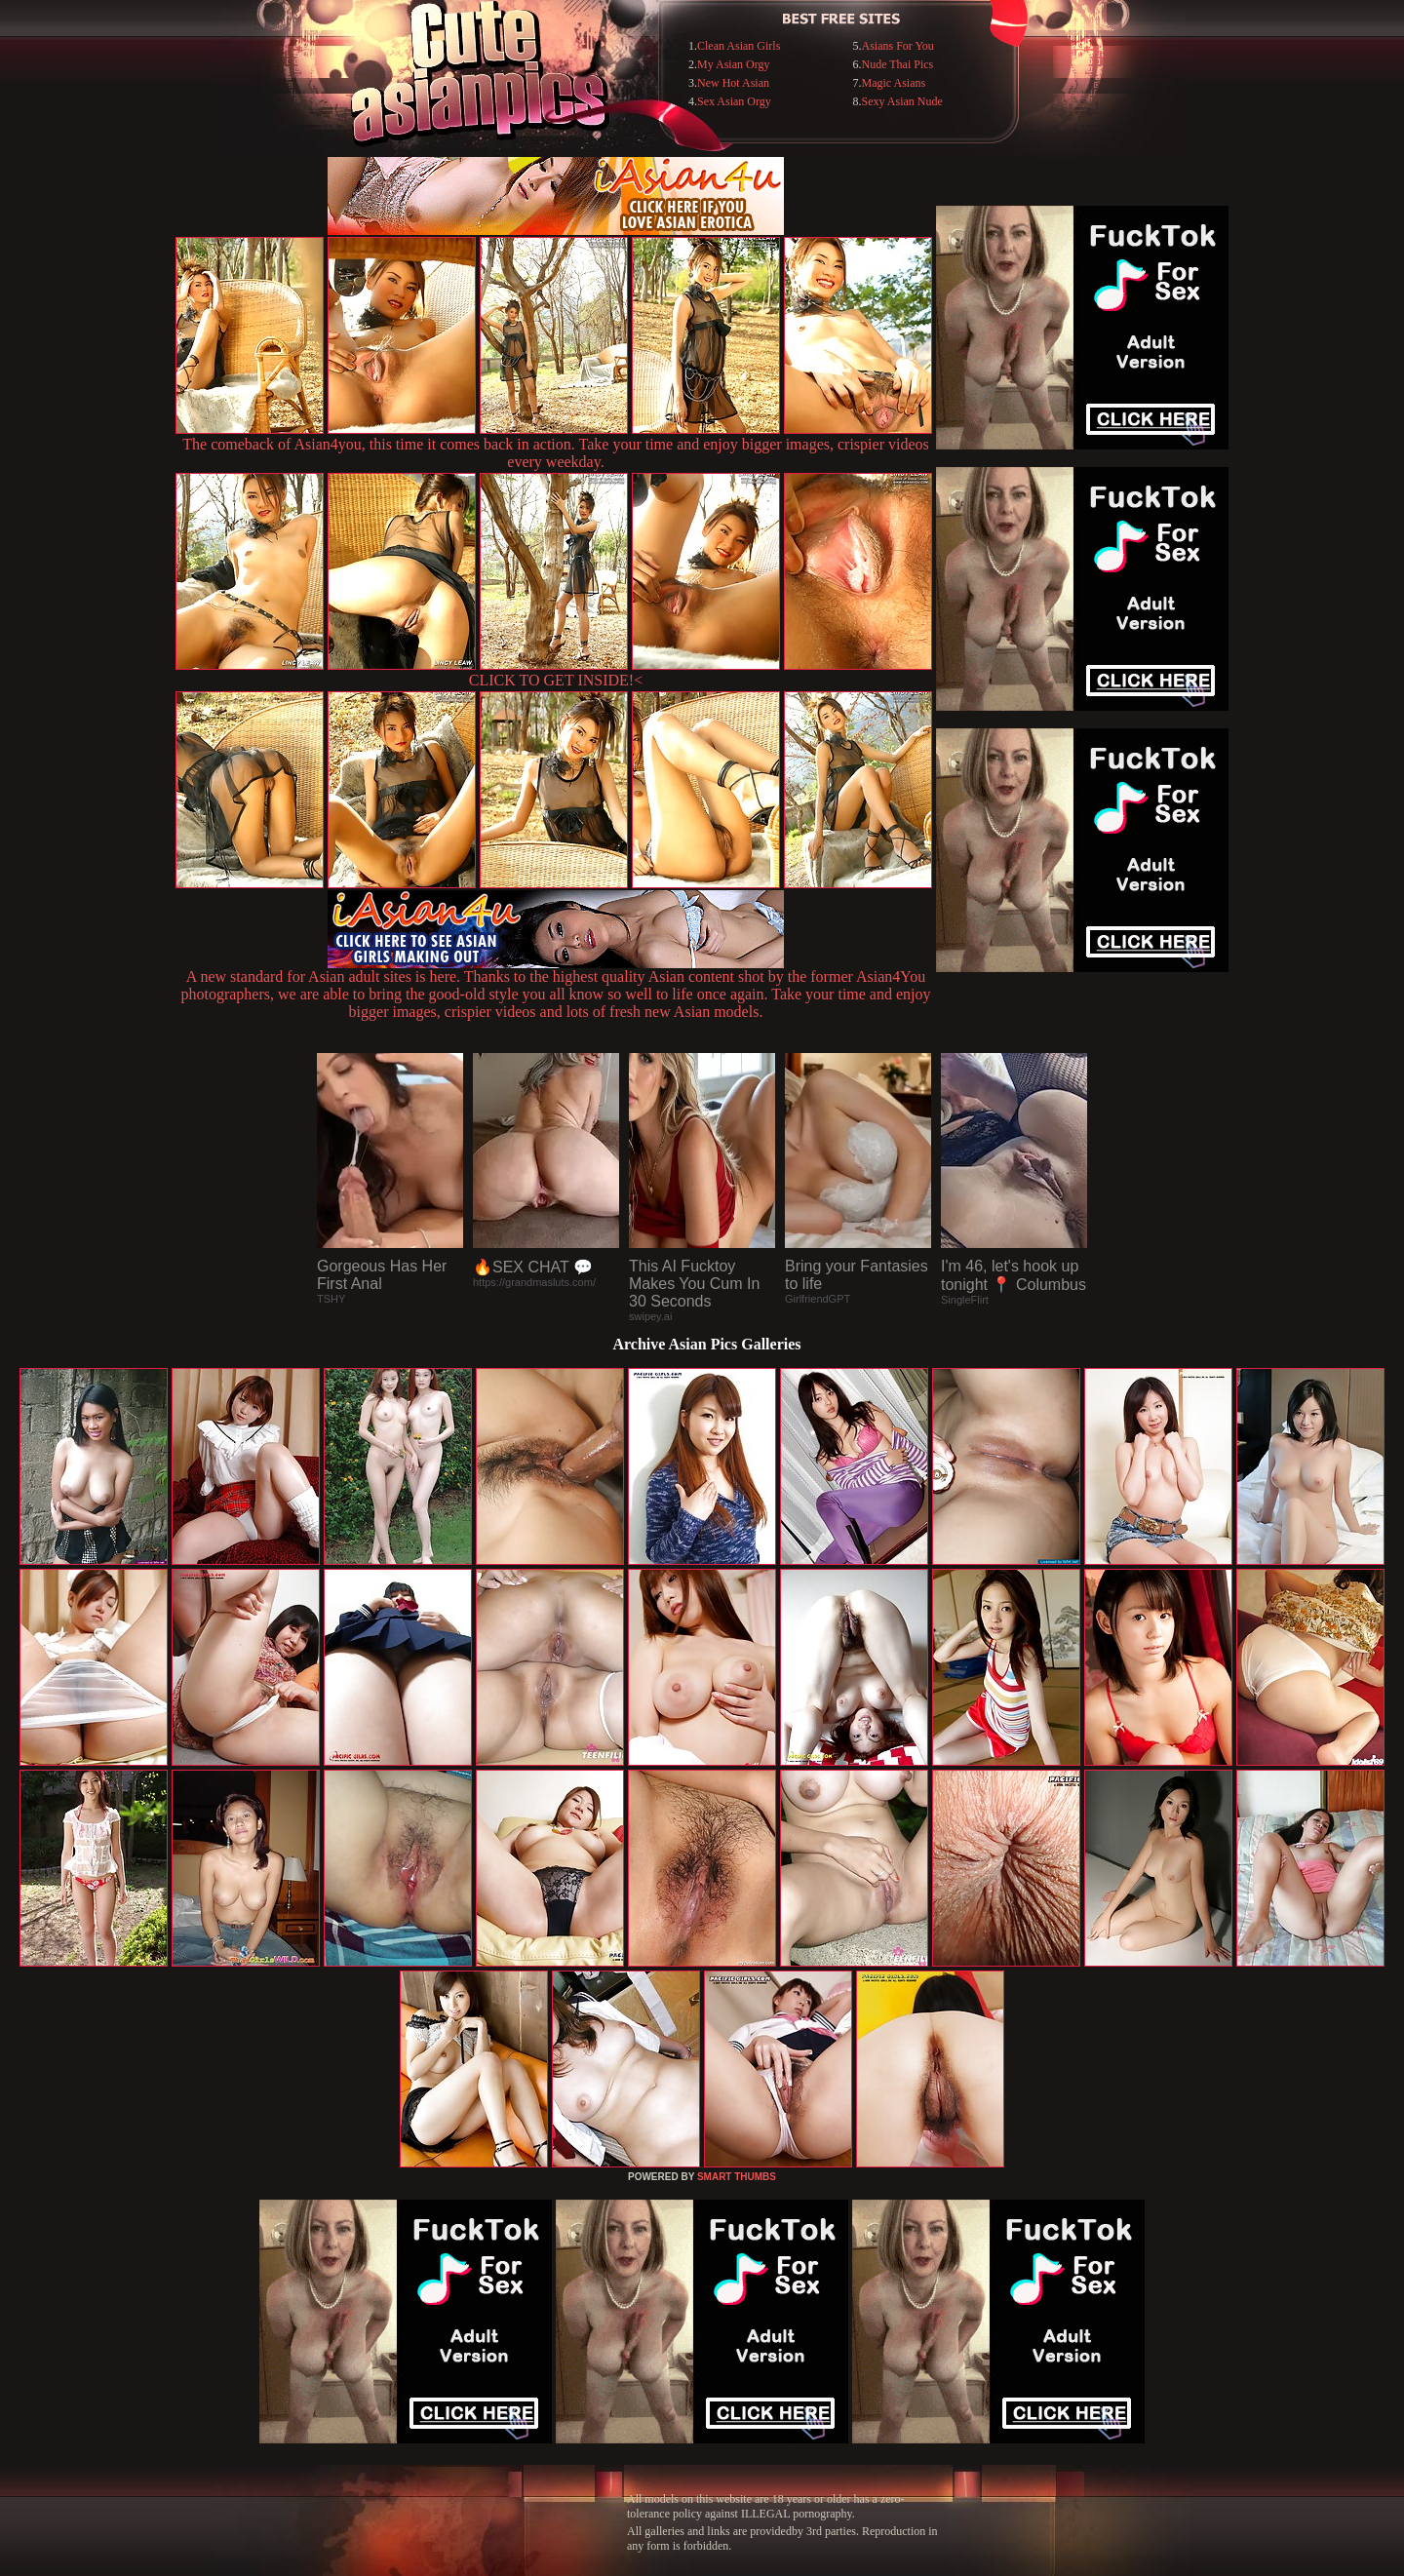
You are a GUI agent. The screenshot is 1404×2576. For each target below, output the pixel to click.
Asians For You (898, 46)
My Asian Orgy (733, 64)
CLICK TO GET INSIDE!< (556, 680)
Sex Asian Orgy (734, 101)
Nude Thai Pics (898, 64)
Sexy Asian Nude (902, 101)
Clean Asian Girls (738, 46)
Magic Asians (894, 83)
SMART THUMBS (736, 2176)
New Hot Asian (733, 83)
